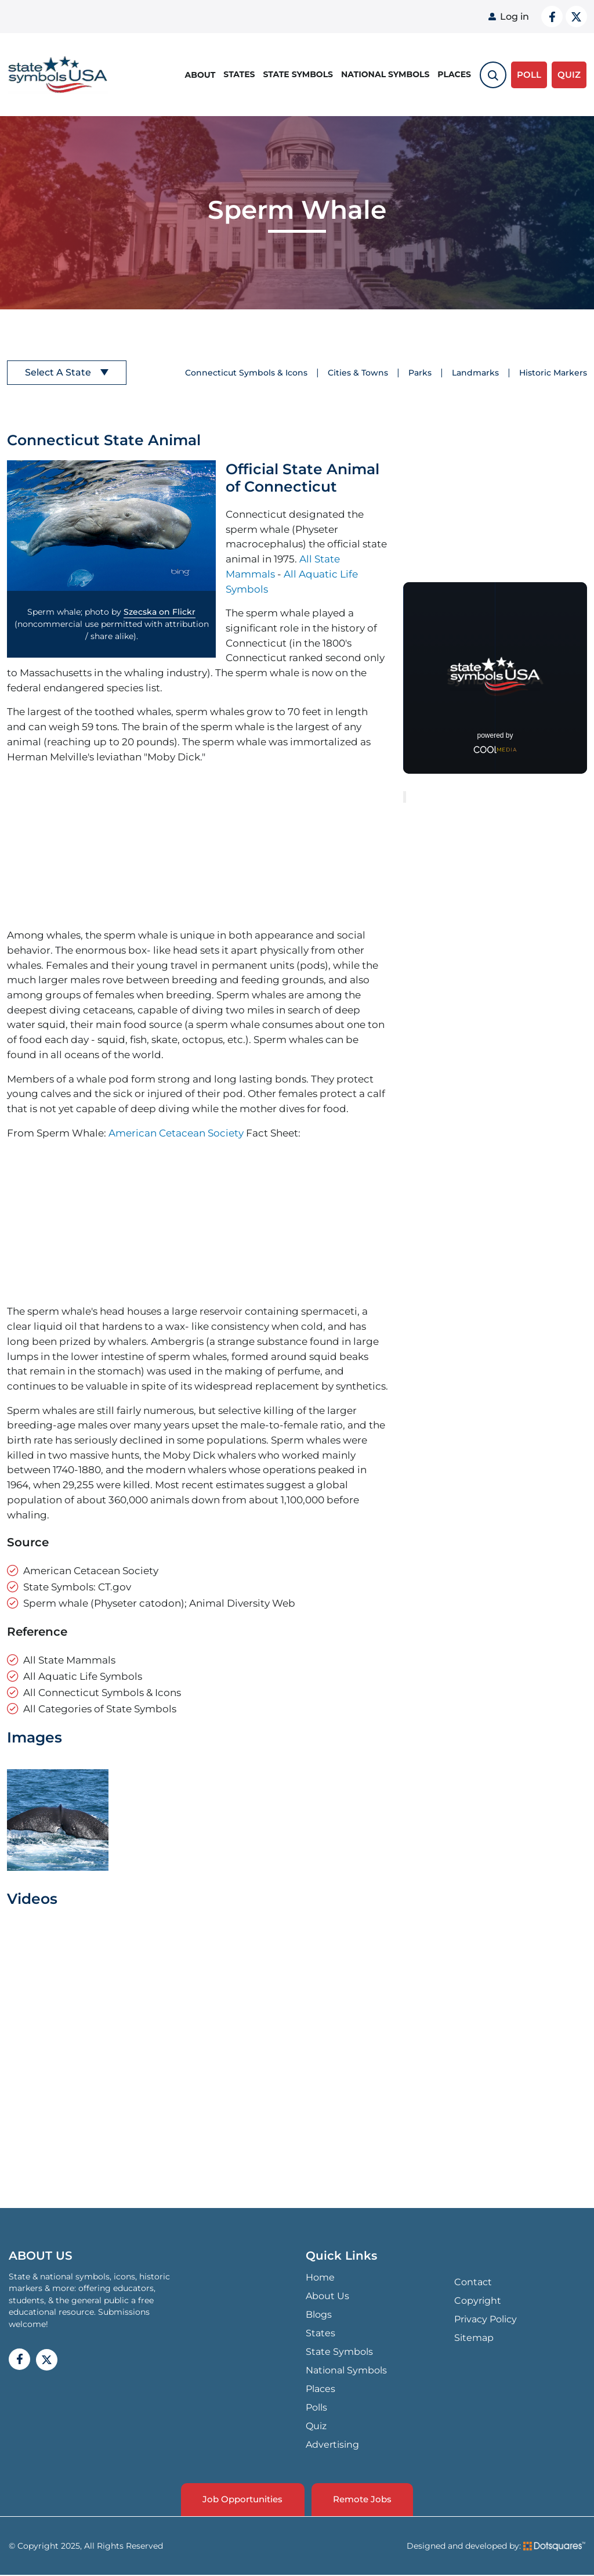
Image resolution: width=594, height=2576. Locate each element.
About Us (327, 2295)
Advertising (332, 2444)
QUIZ (569, 74)
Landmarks (475, 372)
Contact (473, 2282)
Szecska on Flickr (159, 612)
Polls (316, 2407)
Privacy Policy (485, 2319)
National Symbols (385, 74)
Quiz (316, 2425)
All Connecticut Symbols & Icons (102, 1692)
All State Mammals (69, 1660)
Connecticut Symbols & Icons (246, 372)
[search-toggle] (493, 74)
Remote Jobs (364, 2499)
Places (454, 74)
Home (320, 2277)
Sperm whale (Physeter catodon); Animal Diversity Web (159, 1603)
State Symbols (298, 74)
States (239, 74)
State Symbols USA (58, 74)
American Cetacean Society (176, 1133)
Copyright (477, 2300)
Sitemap (474, 2337)
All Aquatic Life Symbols (82, 1676)
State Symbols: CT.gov (77, 1587)
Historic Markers (553, 372)
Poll (529, 74)
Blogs (319, 2314)
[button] (111, 525)
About (200, 74)
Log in (514, 16)
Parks (420, 372)
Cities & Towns (358, 372)
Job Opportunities (241, 2499)
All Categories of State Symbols (99, 1708)
